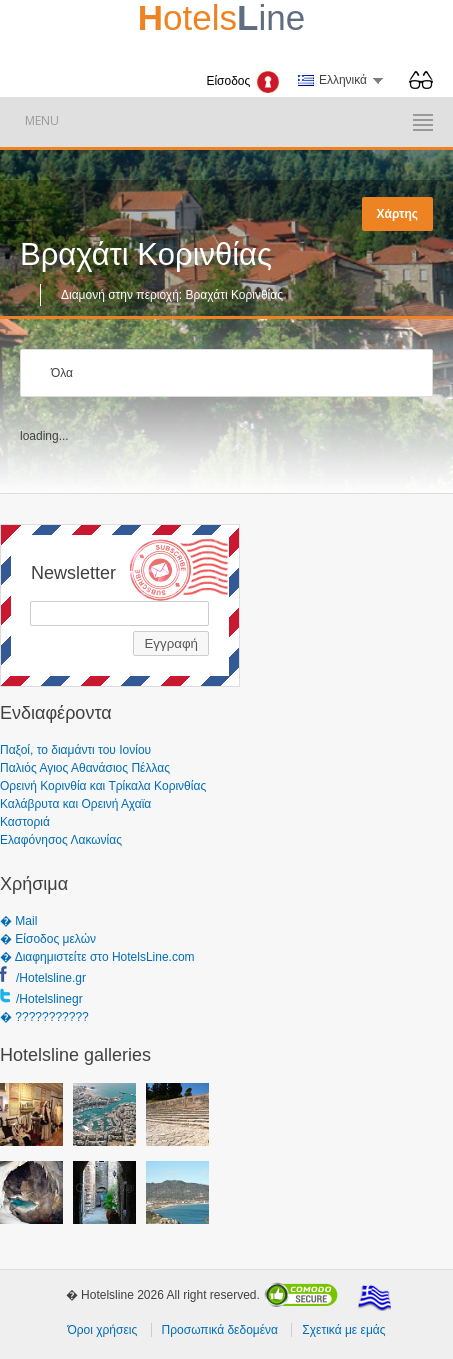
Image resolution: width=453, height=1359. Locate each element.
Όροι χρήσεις (102, 1330)
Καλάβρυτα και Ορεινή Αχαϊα (75, 804)
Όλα (62, 373)
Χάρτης (397, 214)
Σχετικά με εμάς (343, 1330)
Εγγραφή (171, 643)
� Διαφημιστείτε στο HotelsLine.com (97, 957)
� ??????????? (44, 1017)
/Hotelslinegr (49, 999)
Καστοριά (25, 822)
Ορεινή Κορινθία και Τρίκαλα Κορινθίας (103, 786)
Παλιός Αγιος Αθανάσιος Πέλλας (85, 768)
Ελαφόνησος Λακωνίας (61, 840)
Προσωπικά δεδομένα (220, 1330)
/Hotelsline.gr (51, 978)
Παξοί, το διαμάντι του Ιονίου (75, 750)
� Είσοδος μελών (48, 939)
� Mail (18, 921)
